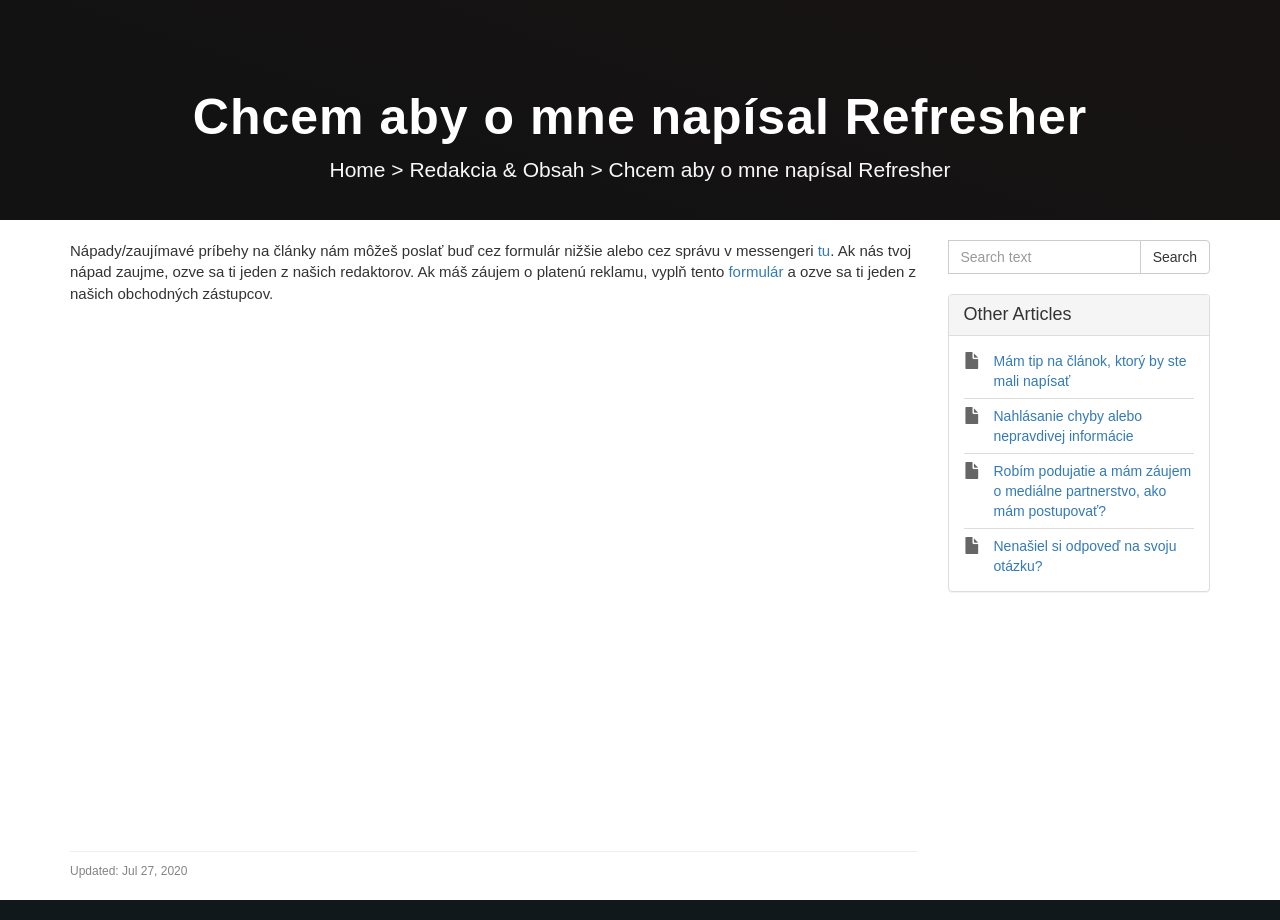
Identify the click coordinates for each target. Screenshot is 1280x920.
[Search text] (1044, 257)
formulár (755, 271)
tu (824, 250)
